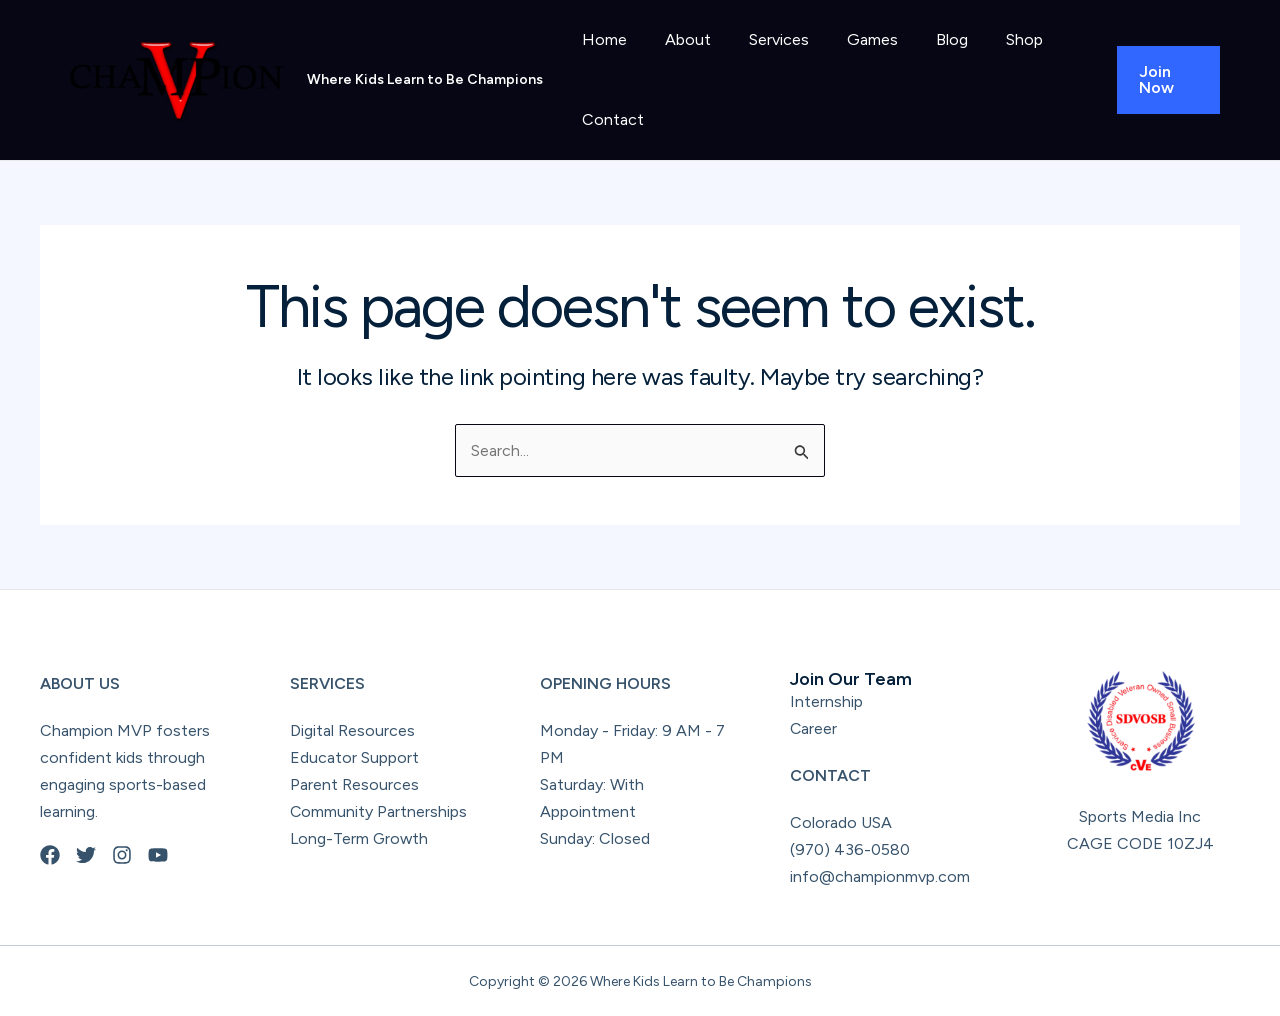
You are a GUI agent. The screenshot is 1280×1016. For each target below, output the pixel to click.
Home (601, 39)
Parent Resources (354, 784)
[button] (1165, 80)
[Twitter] (86, 855)
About (679, 39)
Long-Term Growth (360, 838)
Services (764, 39)
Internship (826, 701)
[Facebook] (50, 855)
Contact (610, 119)
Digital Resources (352, 730)
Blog (925, 39)
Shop (991, 39)
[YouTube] (158, 855)
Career (814, 728)
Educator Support (354, 757)
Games (851, 39)
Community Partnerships (379, 811)
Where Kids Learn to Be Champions (425, 79)
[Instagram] (122, 855)
